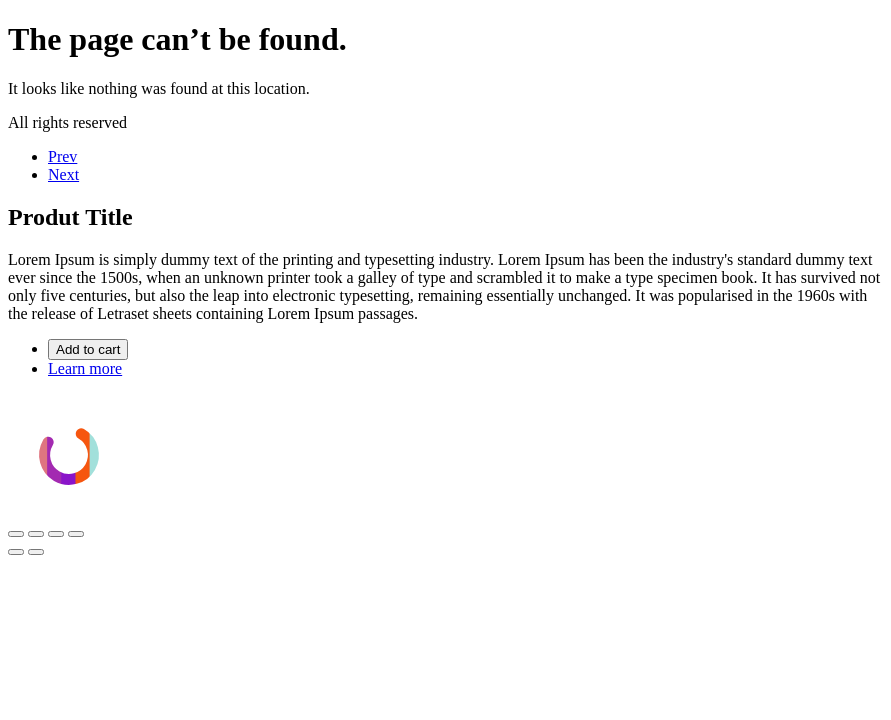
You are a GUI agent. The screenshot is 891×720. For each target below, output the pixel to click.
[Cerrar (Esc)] (76, 534)
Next (63, 174)
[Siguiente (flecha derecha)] (36, 552)
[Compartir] (56, 534)
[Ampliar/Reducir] (16, 534)
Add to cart (88, 349)
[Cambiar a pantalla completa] (36, 534)
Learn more (85, 368)
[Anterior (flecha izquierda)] (16, 552)
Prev (62, 156)
